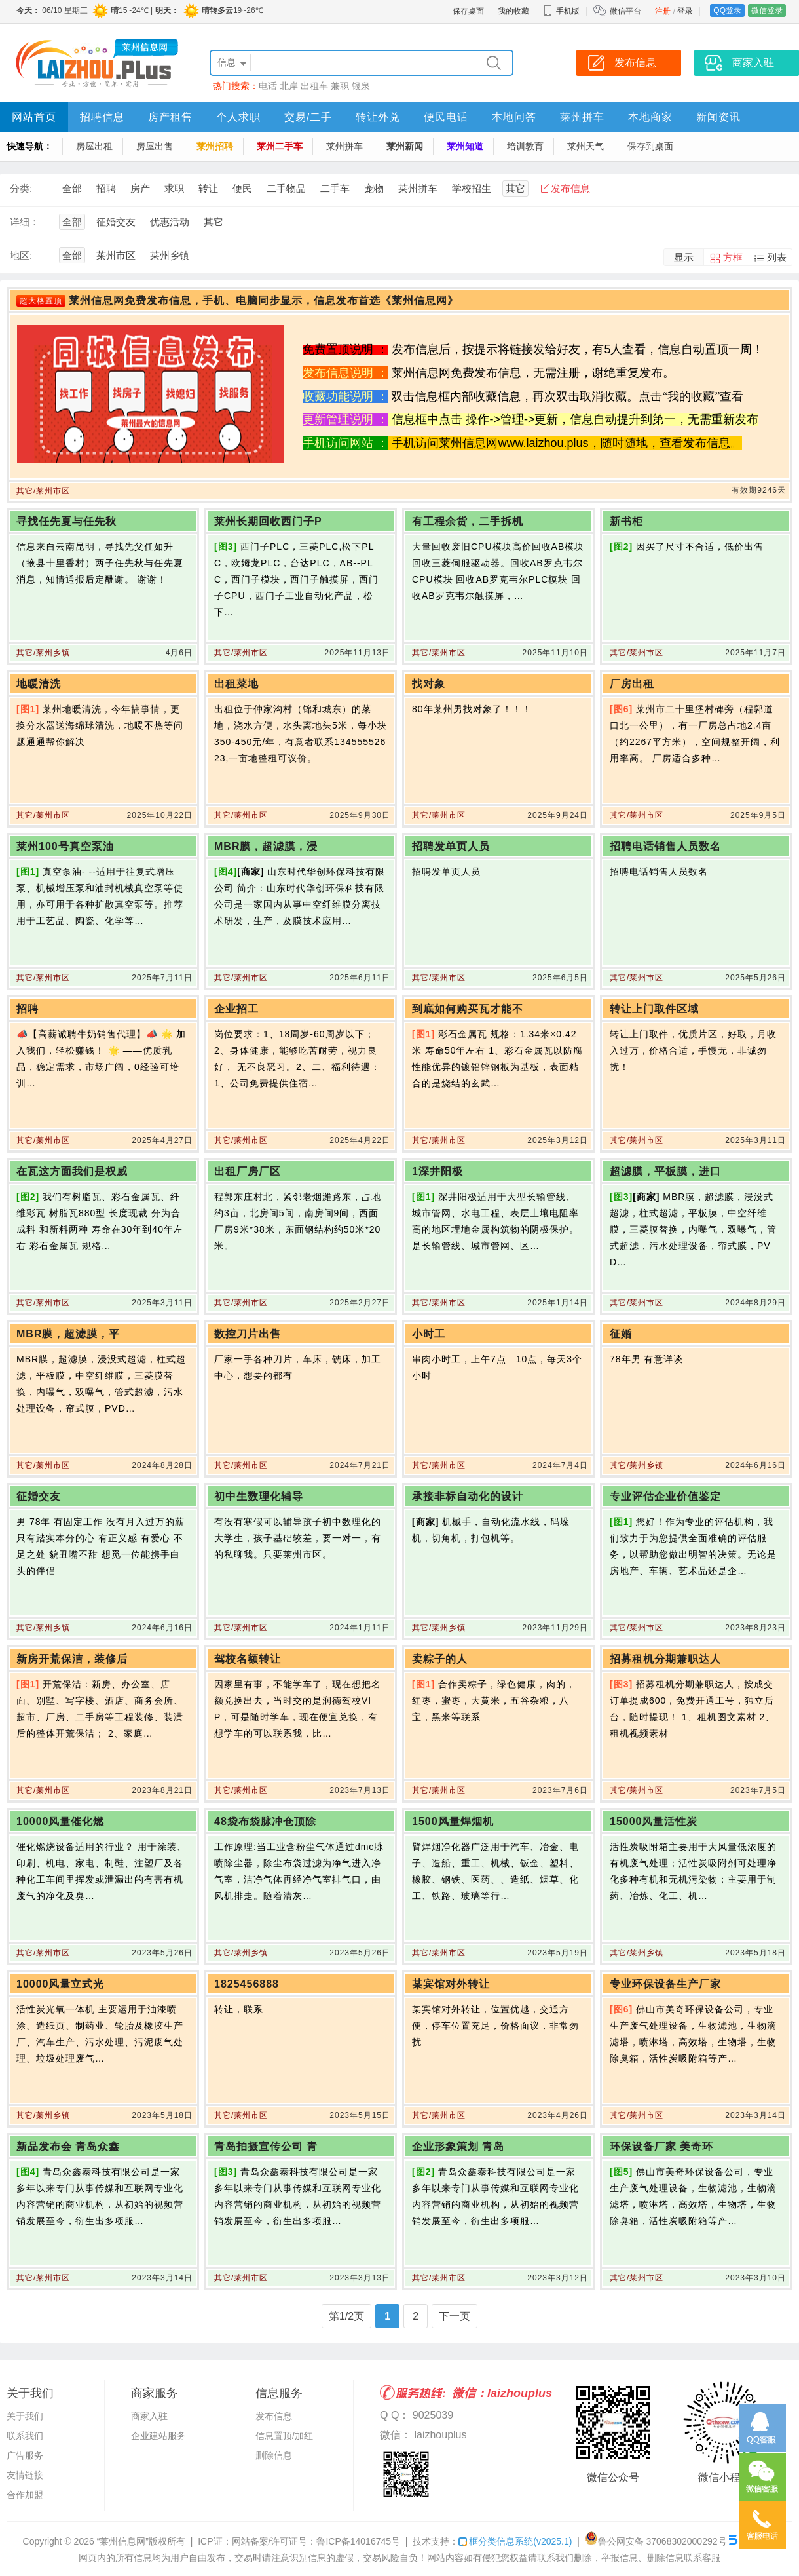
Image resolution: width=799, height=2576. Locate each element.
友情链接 (25, 2475)
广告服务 (25, 2455)
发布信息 (570, 188)
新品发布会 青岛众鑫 (68, 2146)
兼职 (340, 86)
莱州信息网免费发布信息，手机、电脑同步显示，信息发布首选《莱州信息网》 (263, 300)
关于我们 (25, 2416)
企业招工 (236, 1008)
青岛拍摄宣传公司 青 (266, 2146)
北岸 (289, 86)
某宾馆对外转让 (451, 1984)
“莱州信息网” (123, 2541)
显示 (684, 257)
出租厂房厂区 (247, 1171)
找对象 (428, 683)
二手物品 (286, 188)
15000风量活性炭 (654, 1821)
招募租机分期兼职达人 (665, 1658)
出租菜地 (236, 683)
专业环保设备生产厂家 (665, 1984)
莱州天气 (585, 146)
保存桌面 (468, 11)
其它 (515, 188)
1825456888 (246, 1984)
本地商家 (650, 117)
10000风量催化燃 (60, 1821)
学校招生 (471, 188)
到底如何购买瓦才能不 (467, 1008)
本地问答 (514, 117)
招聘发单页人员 (451, 846)
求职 (174, 188)
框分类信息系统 (515, 2541)
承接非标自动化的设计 (467, 1496)
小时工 (428, 1333)
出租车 (314, 86)
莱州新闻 (404, 146)
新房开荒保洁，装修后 (72, 1658)
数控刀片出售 (247, 1333)
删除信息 (273, 2455)
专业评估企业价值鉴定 (665, 1496)
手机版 (561, 11)
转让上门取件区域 (654, 1008)
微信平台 (625, 11)
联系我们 (25, 2436)
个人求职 (238, 117)
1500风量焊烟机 (453, 1821)
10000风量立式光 (60, 1984)
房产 (140, 188)
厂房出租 (632, 683)
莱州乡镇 (169, 255)
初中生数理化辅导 (258, 1496)
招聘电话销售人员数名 (665, 846)
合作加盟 (25, 2494)
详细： (24, 221)
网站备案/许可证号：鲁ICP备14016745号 (316, 2541)
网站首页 (34, 117)
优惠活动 (169, 221)
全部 (72, 188)
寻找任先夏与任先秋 (66, 521)
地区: (21, 255)
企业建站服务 (158, 2436)
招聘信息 (102, 117)
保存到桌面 (650, 146)
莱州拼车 (582, 117)
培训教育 (525, 146)
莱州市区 (116, 255)
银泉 (361, 86)
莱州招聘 (214, 146)
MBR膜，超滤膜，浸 (266, 846)
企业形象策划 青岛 (458, 2146)
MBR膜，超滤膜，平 (68, 1333)
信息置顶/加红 (284, 2436)
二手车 (335, 188)
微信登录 (767, 10)
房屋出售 (154, 146)
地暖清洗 (38, 683)
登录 (685, 11)
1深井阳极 (437, 1171)
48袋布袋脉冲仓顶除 (265, 1821)
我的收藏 (513, 11)
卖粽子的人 (440, 1658)
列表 (777, 257)
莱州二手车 (280, 146)
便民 (242, 188)
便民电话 (446, 117)
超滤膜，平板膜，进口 (665, 1171)
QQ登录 (727, 10)
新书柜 (626, 521)
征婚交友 (116, 221)
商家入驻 (149, 2416)
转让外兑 (378, 117)
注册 (663, 11)
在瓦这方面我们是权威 (72, 1171)
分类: (21, 188)
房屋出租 (94, 146)
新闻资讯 (718, 117)
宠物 (374, 188)
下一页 (454, 2316)
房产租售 (170, 117)
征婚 (621, 1333)
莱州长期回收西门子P (268, 521)
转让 (208, 188)
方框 (733, 257)
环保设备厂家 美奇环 (661, 2146)
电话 (268, 86)
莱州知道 (465, 146)
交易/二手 (308, 117)
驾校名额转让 (247, 1658)
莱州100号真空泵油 (65, 846)
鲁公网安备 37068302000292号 (656, 2541)
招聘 (106, 188)
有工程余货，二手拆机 (467, 521)
